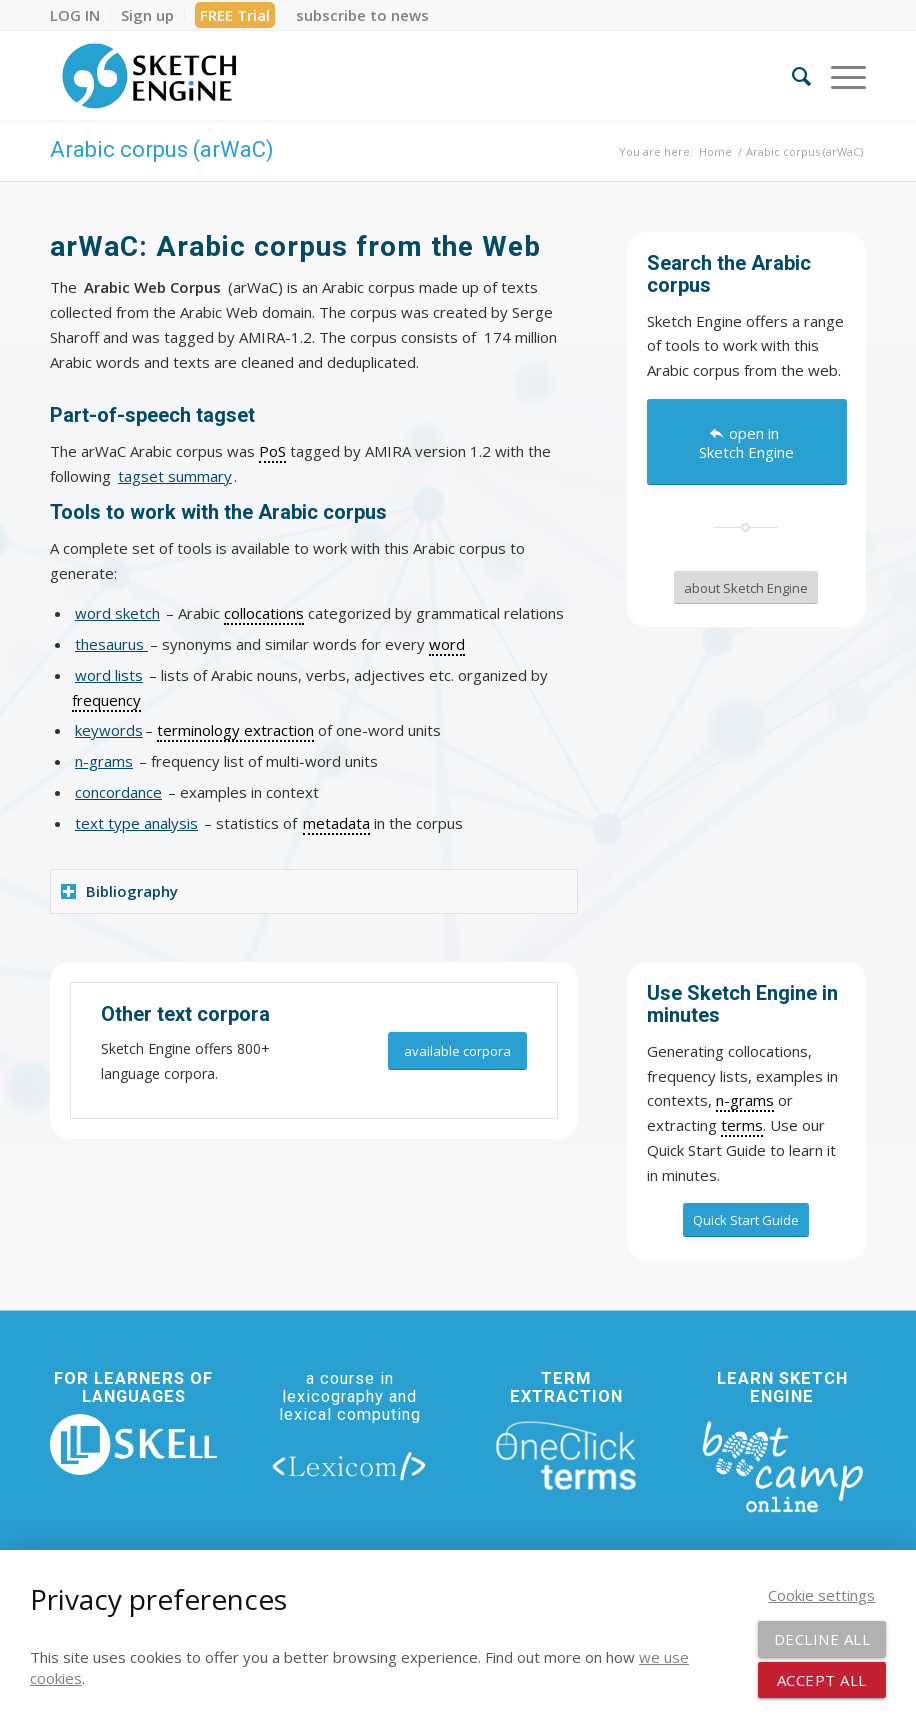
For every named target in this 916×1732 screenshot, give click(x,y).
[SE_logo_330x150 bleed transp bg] (149, 76)
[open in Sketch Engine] (747, 442)
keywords (109, 730)
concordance (118, 792)
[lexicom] (349, 1465)
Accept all (822, 1680)
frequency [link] (106, 700)
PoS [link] (272, 451)
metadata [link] (336, 823)
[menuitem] (80, 15)
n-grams (104, 761)
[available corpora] (457, 1051)
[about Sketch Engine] (746, 588)
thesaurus (111, 644)
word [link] (447, 644)
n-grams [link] (745, 1100)
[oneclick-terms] (565, 1456)
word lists (109, 675)
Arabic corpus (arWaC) (162, 149)
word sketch (117, 613)
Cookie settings (821, 1595)
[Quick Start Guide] (746, 1220)
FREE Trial (235, 15)
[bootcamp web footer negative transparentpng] (782, 1465)
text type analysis (136, 823)
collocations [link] (264, 613)
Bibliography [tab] (119, 891)
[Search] (791, 76)
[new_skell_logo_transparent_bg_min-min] (133, 1444)
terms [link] (742, 1125)
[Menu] (838, 76)
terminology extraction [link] (235, 730)
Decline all (822, 1639)
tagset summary (175, 476)
